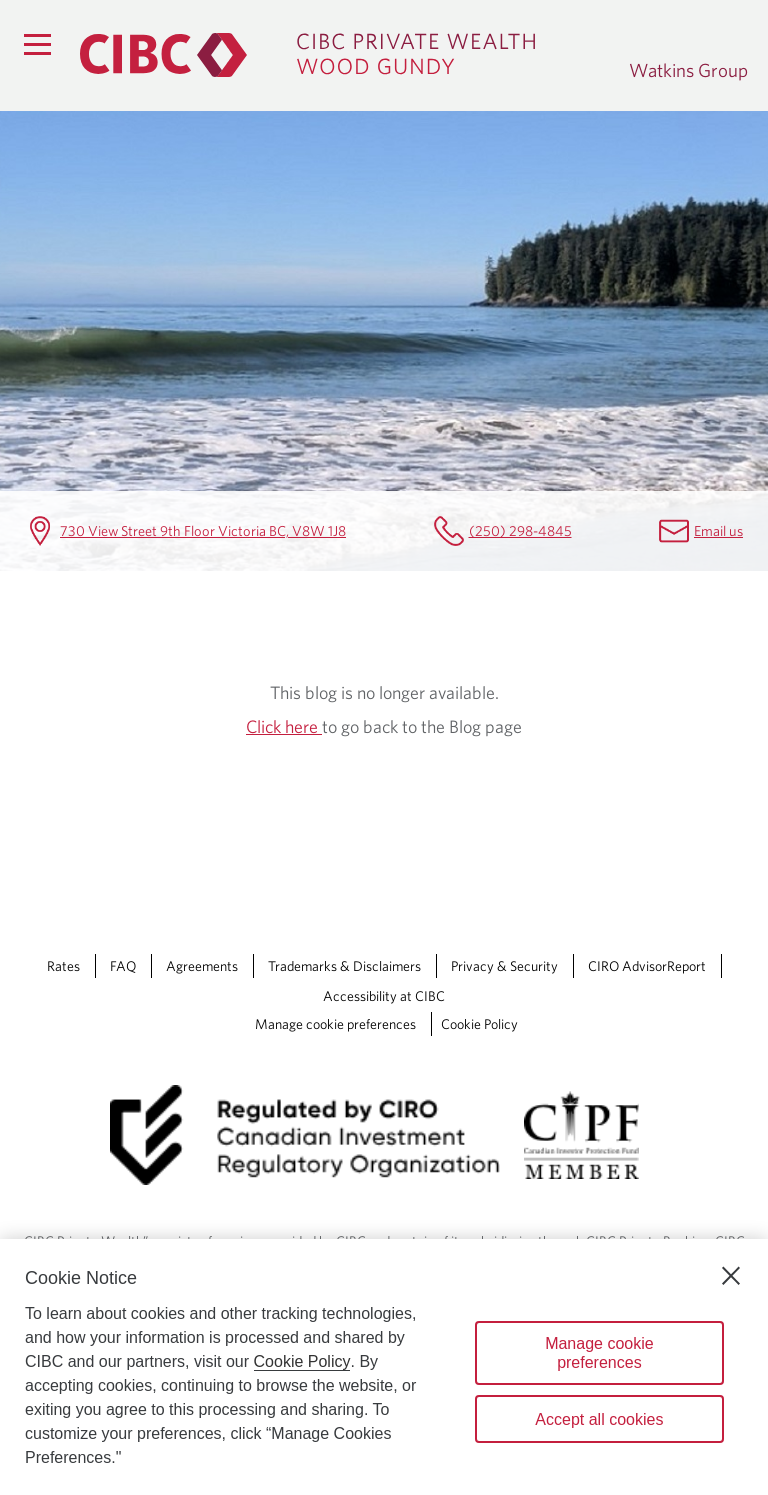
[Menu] (37, 44)
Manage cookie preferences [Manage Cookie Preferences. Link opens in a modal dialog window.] (335, 1024)
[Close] (731, 1276)
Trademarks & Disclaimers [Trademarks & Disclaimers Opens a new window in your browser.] (344, 966)
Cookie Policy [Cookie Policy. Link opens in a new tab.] (479, 1024)
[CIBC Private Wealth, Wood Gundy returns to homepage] (344, 55)
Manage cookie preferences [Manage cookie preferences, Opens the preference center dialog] (599, 1353)
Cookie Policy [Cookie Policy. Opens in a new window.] (302, 1361)
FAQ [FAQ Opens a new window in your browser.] (123, 966)
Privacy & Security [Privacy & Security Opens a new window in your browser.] (504, 966)
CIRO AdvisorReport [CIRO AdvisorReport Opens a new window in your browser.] (647, 966)
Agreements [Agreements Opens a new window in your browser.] (202, 966)
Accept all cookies (599, 1419)
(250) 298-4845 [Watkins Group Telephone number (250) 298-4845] (520, 530)
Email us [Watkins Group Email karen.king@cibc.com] (718, 530)
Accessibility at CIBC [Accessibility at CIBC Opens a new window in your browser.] (384, 996)
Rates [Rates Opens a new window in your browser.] (63, 966)
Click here (284, 726)
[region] (384, 1367)
